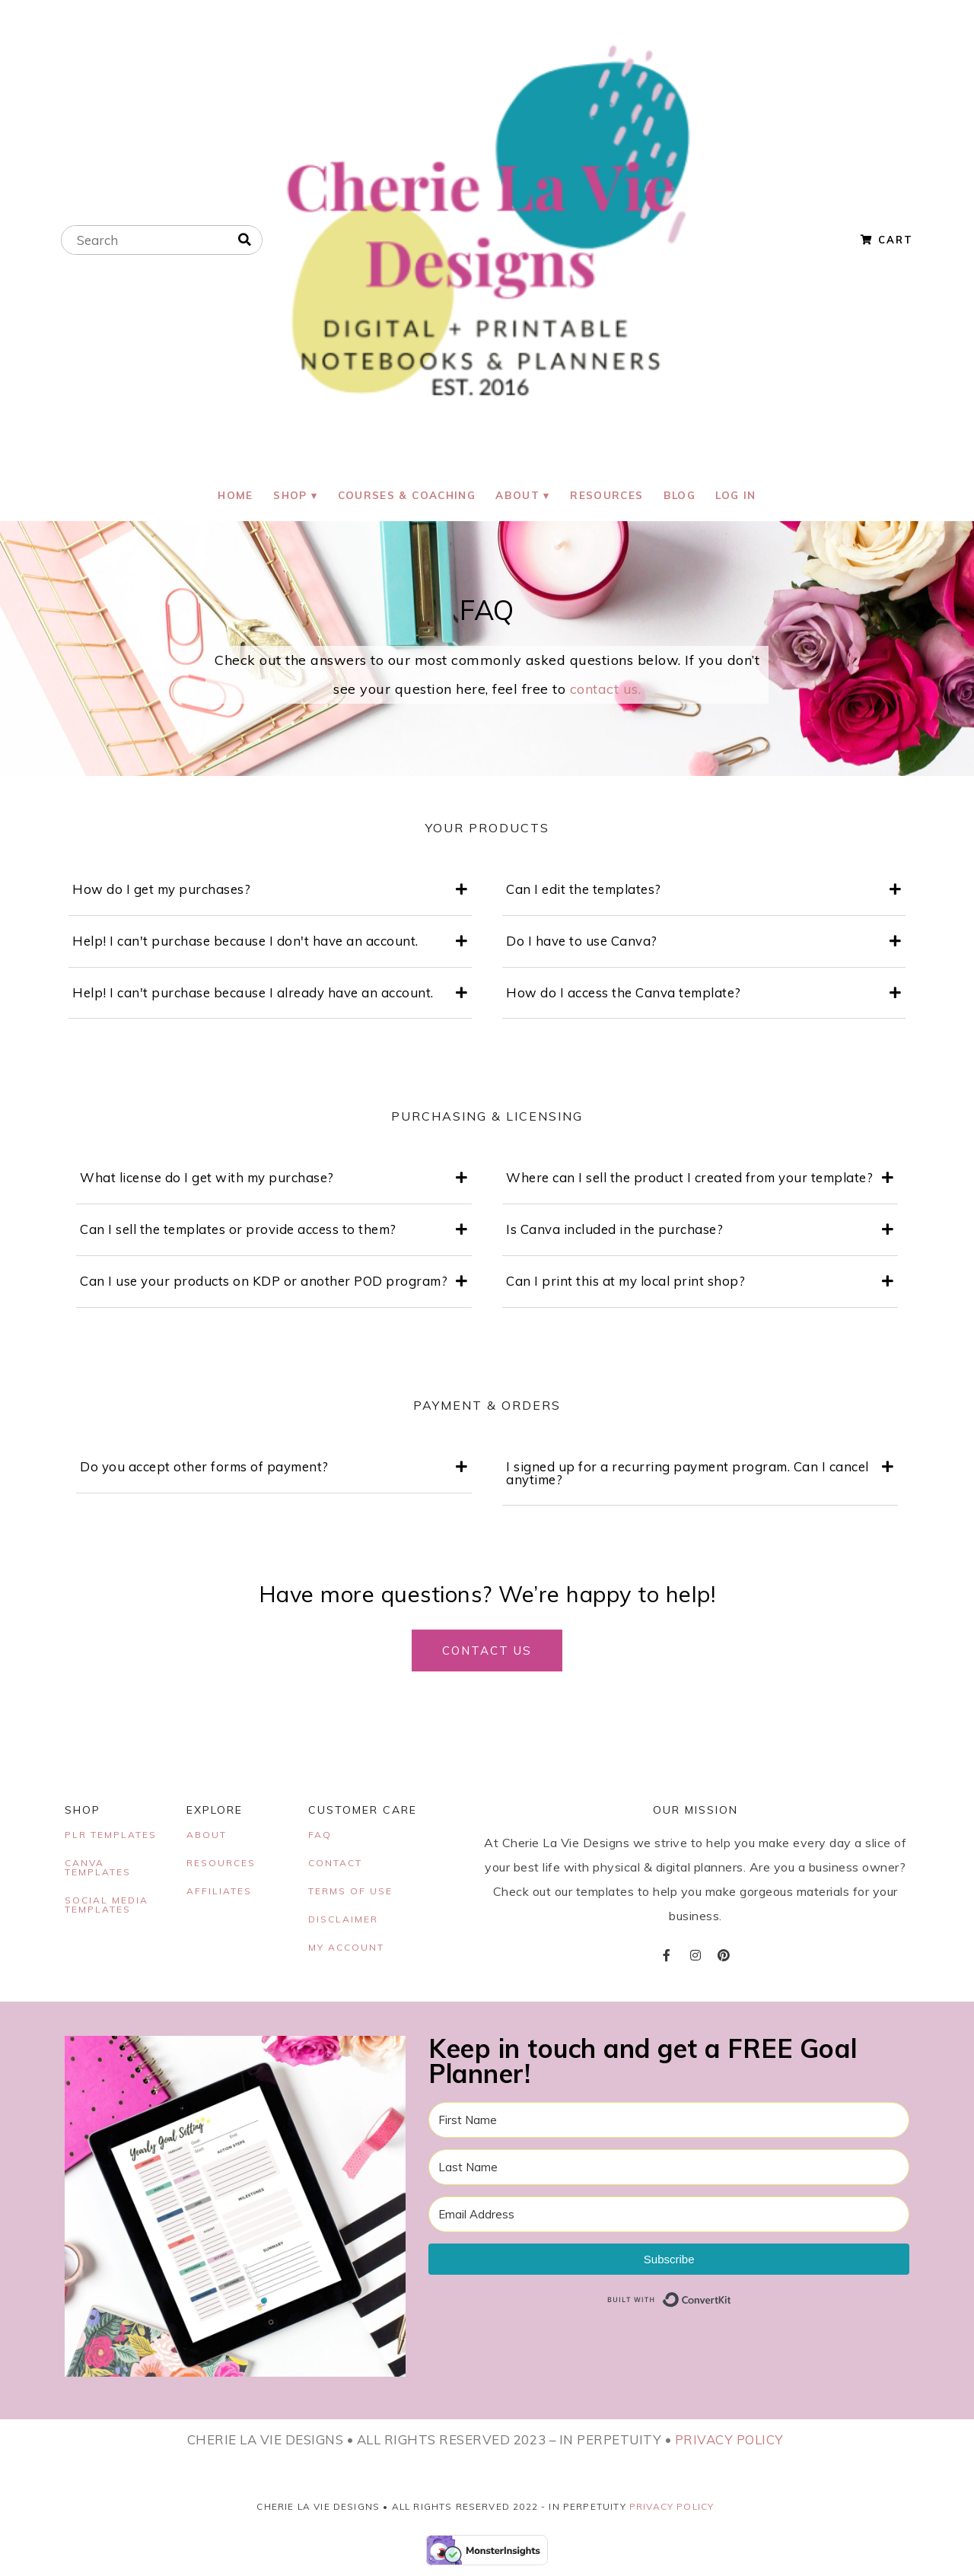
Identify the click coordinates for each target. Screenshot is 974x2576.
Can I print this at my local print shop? (625, 1284)
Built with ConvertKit (731, 2302)
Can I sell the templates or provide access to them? (238, 1232)
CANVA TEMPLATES (98, 1869)
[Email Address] (668, 2216)
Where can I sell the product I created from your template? (689, 1180)
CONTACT (335, 1865)
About (517, 496)
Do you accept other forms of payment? (204, 1469)
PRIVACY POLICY (729, 2442)
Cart (887, 240)
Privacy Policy (671, 2509)
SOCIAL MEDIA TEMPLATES (106, 1907)
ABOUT (206, 1837)
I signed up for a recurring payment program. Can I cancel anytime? (687, 1475)
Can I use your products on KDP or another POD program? (263, 1284)
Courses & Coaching (404, 496)
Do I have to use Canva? (581, 943)
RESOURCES (221, 1865)
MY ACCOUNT (346, 1949)
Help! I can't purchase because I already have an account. (253, 995)
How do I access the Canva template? (623, 995)
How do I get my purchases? (161, 892)
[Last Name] (668, 2169)
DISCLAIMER (343, 1921)
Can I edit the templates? (583, 892)
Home (227, 496)
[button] (270, 893)
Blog (685, 496)
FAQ (320, 1837)
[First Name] (668, 2122)
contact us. (605, 692)
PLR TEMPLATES (111, 1837)
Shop (284, 496)
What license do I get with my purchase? (207, 1180)
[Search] (244, 240)
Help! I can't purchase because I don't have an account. (245, 943)
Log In (744, 496)
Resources (609, 496)
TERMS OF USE (350, 1893)
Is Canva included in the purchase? (614, 1232)
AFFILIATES (219, 1893)
